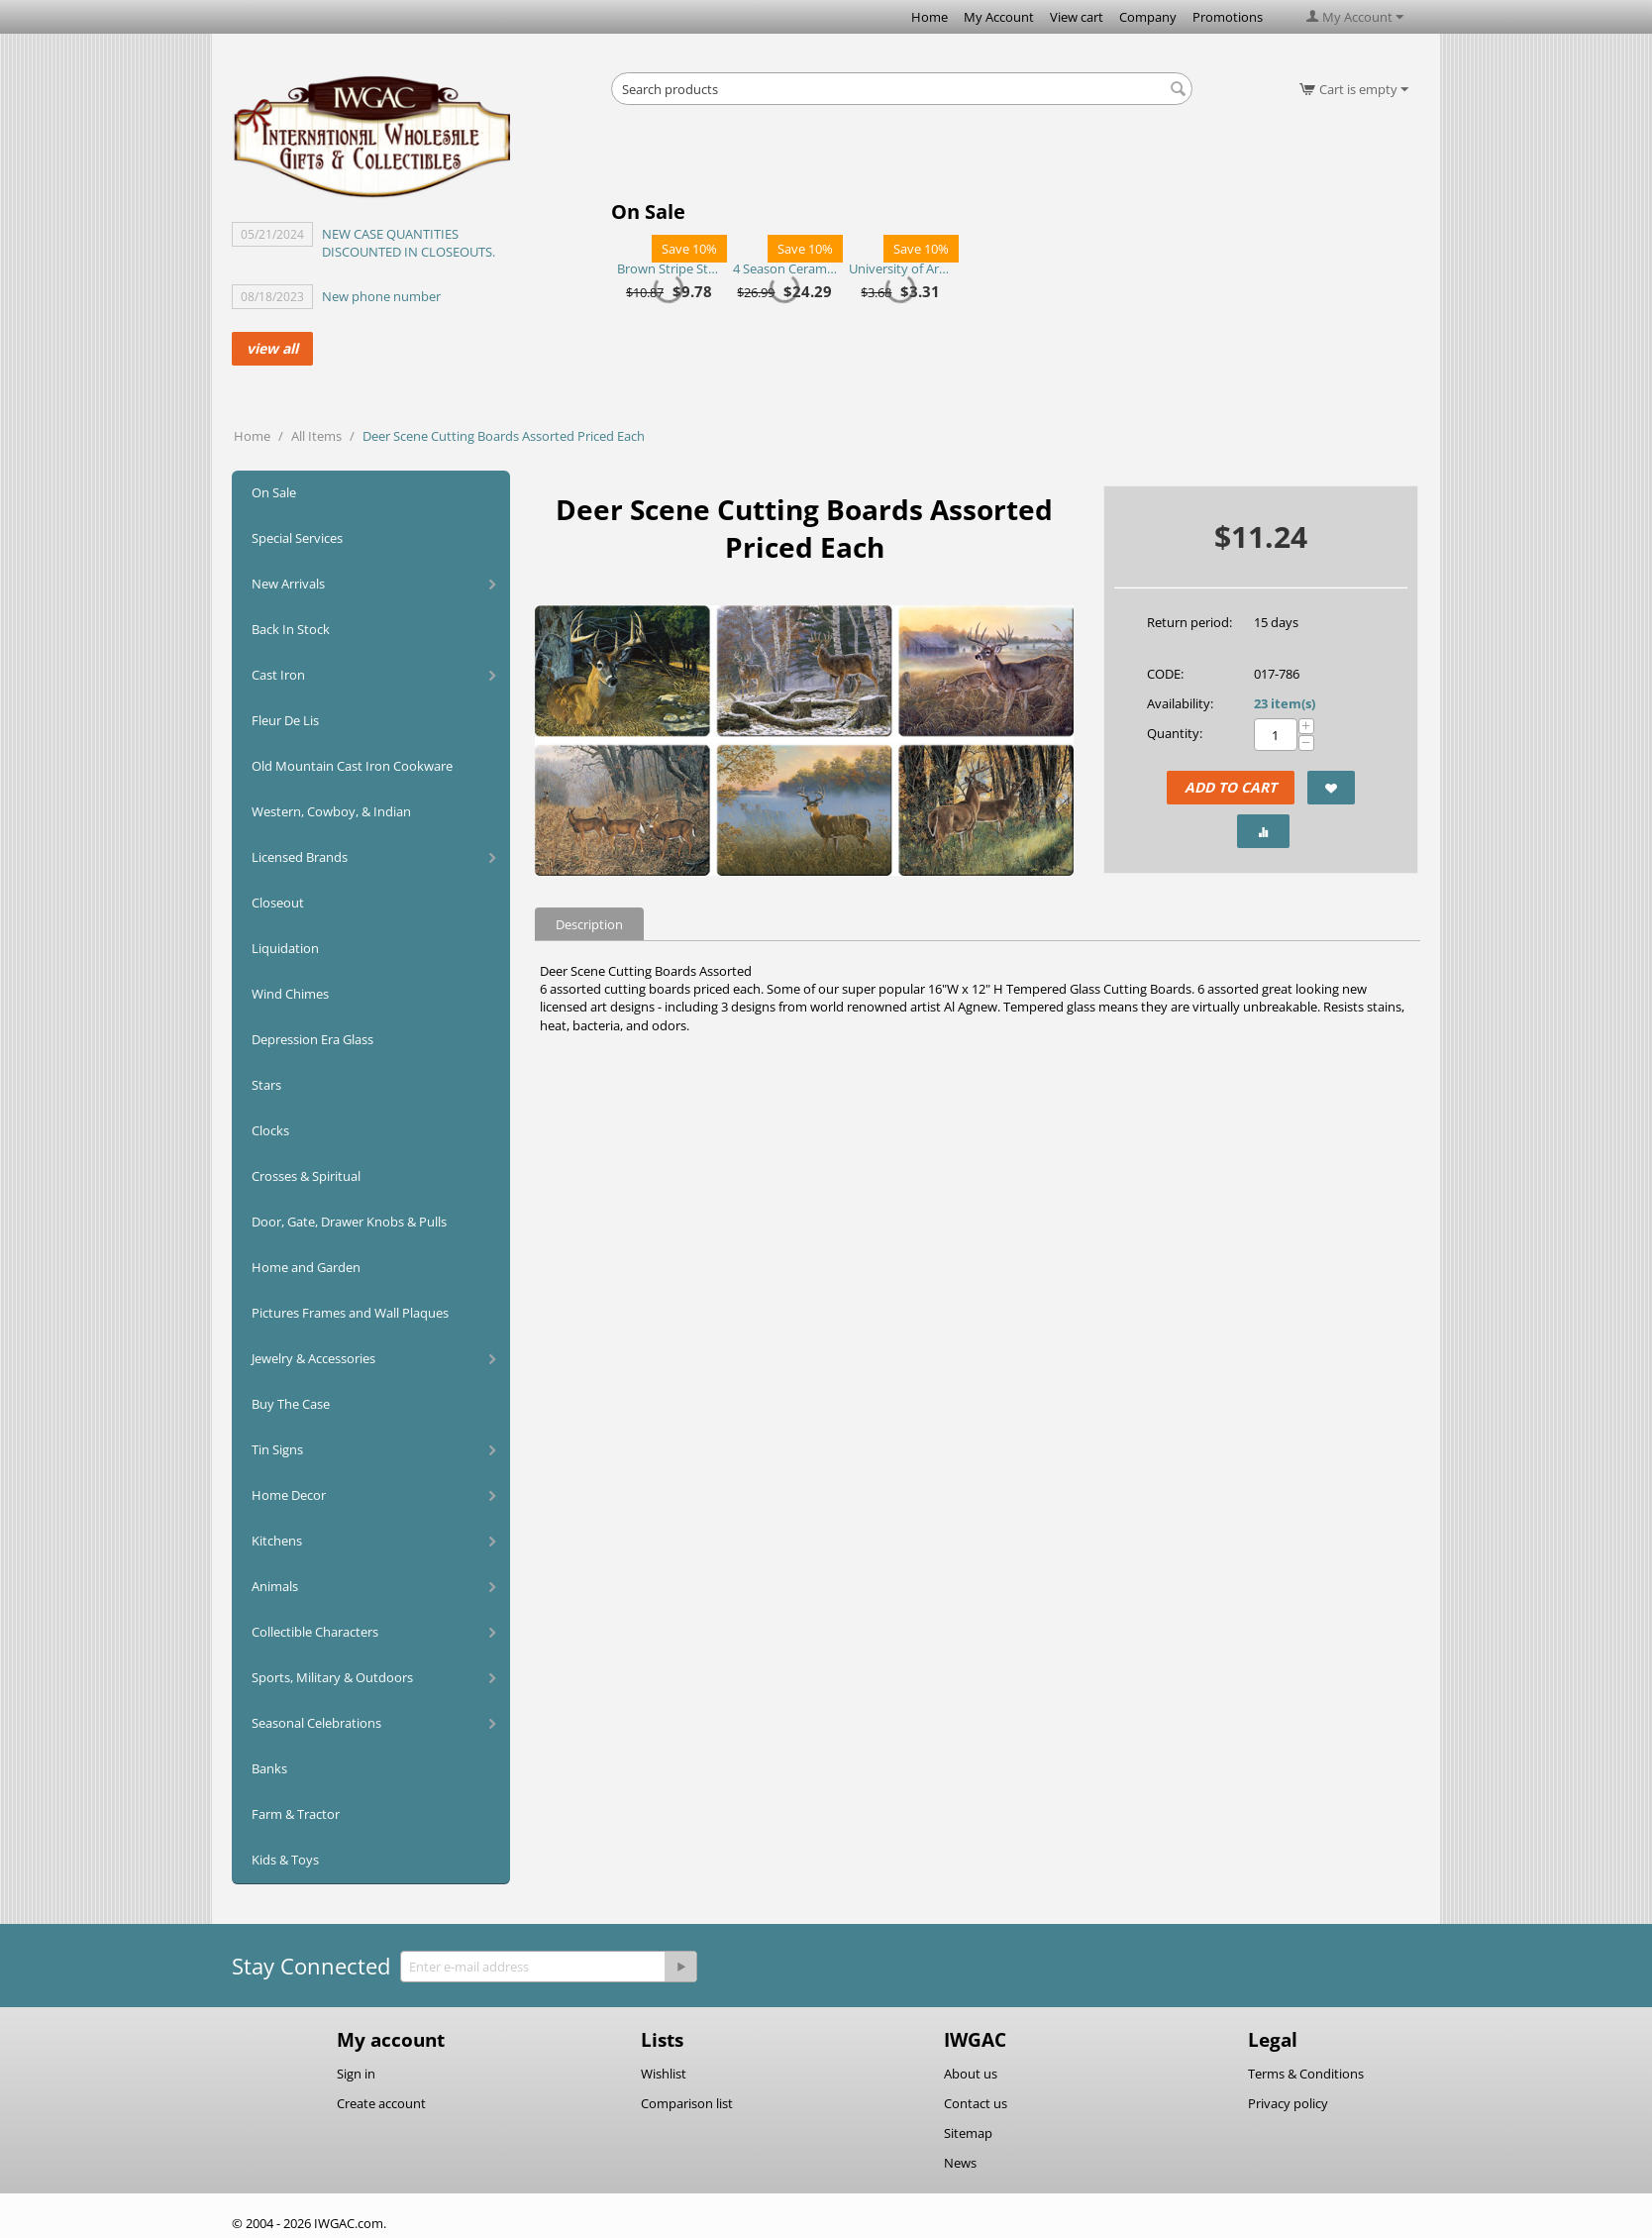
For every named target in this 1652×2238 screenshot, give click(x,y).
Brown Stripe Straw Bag (669, 268)
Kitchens (277, 1540)
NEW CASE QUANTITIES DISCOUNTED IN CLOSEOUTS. (408, 243)
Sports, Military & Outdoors (332, 1677)
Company (1148, 17)
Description (589, 924)
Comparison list (687, 2103)
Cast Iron (278, 675)
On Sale (274, 492)
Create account (381, 2103)
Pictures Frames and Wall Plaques (350, 1313)
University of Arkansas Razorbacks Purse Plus (901, 268)
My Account (999, 17)
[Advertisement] (902, 158)
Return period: (1189, 622)
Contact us (975, 2103)
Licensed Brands (300, 857)
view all (272, 348)
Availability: (1180, 703)
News (960, 2163)
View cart (1076, 17)
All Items (316, 436)
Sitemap (968, 2133)
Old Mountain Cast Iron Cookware (352, 766)
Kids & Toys (285, 1859)
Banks (269, 1768)
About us (970, 2073)
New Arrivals (288, 583)
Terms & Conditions (1306, 2073)
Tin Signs (277, 1449)
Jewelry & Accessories (313, 1358)
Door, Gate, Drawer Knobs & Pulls (349, 1221)
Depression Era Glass (312, 1039)
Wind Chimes (290, 994)
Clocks (270, 1130)
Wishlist (663, 2073)
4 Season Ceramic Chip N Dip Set (785, 268)
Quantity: (1174, 733)
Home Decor (289, 1495)
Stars (266, 1085)
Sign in (356, 2073)
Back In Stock (291, 629)
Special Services (297, 538)
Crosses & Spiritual (306, 1176)
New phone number (381, 296)
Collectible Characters (315, 1632)
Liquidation (285, 948)
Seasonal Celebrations (316, 1723)
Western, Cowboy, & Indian (331, 811)
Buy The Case (291, 1404)
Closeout (278, 902)
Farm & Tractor (296, 1814)
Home (929, 17)
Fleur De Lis (285, 720)
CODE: (1165, 674)
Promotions (1227, 17)
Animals (275, 1586)
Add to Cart (1231, 787)
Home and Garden (306, 1267)
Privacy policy (1288, 2103)
